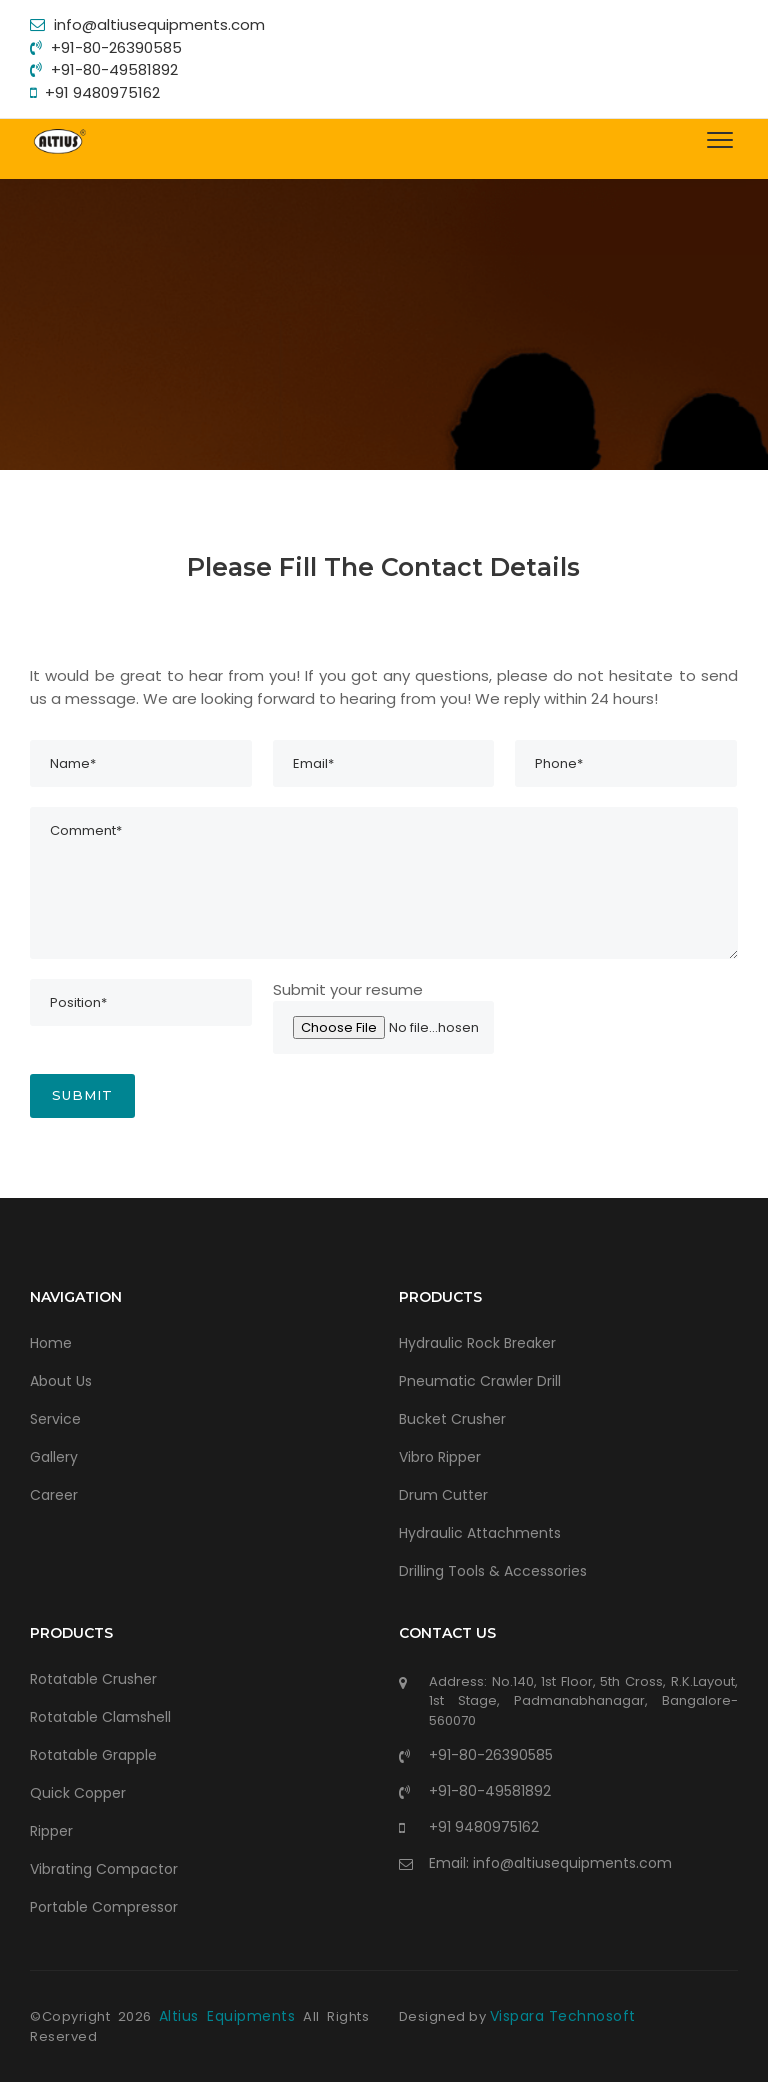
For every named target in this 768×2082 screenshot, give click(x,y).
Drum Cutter (443, 1495)
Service (55, 1419)
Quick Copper (78, 1793)
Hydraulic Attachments (480, 1533)
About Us (61, 1381)
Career (54, 1495)
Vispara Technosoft (563, 2016)
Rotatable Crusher (93, 1679)
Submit (82, 1095)
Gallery (54, 1457)
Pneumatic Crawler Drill (480, 1381)
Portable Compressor (104, 1907)
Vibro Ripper (440, 1457)
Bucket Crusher (452, 1419)
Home (51, 1343)
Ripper (51, 1831)
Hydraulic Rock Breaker (477, 1343)
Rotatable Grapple (93, 1755)
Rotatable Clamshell (100, 1717)
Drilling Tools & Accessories (493, 1571)
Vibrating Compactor (104, 1869)
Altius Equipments (231, 2016)
